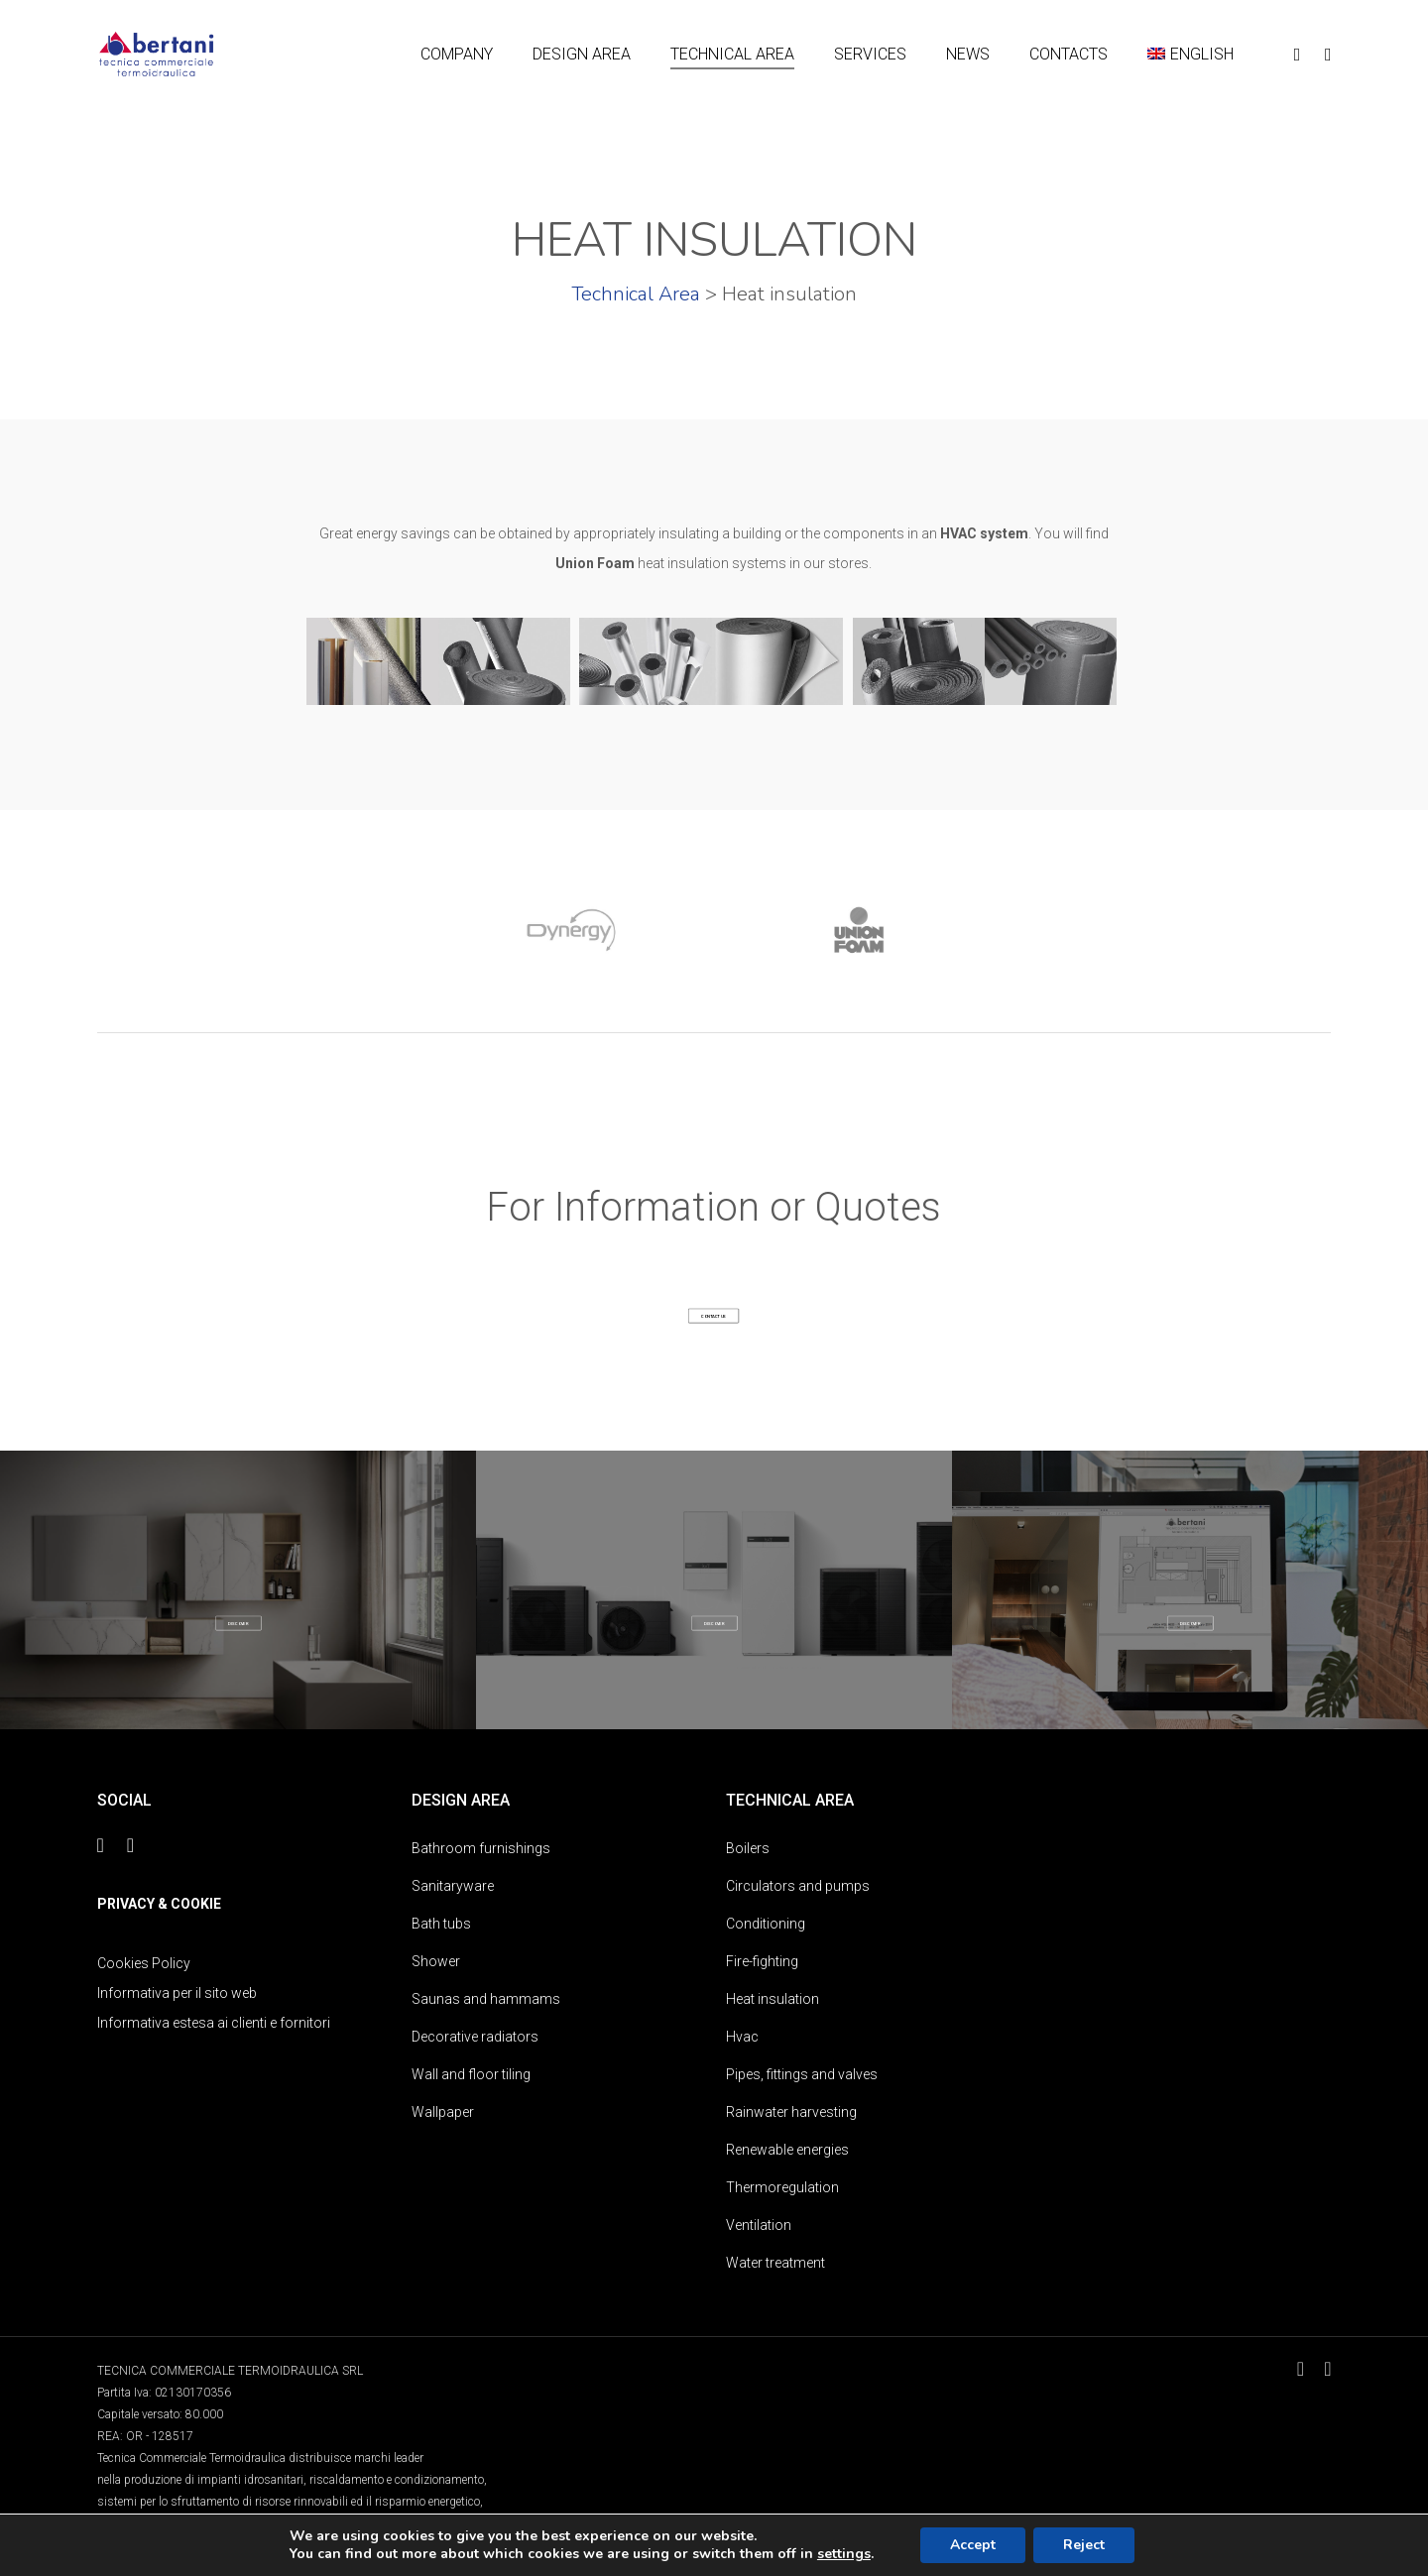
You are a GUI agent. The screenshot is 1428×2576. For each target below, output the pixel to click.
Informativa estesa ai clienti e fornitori (213, 2023)
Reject (1084, 2544)
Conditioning (765, 1924)
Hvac (742, 2037)
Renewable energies (787, 2150)
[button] (713, 1316)
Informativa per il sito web (177, 1993)
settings (844, 2554)
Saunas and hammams (486, 1999)
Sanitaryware (453, 1886)
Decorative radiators (475, 2037)
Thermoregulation (782, 2187)
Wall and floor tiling (471, 2074)
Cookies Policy (143, 1963)
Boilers (748, 1848)
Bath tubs (441, 1924)
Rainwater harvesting (791, 2112)
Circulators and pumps (798, 1886)
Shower (436, 1961)
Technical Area (635, 294)
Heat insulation (772, 1999)
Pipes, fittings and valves (802, 2074)
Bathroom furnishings (481, 1848)
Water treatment (775, 2263)
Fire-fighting (762, 1961)
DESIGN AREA (238, 1597)
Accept (973, 2544)
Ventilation (758, 2225)
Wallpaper (443, 2112)
